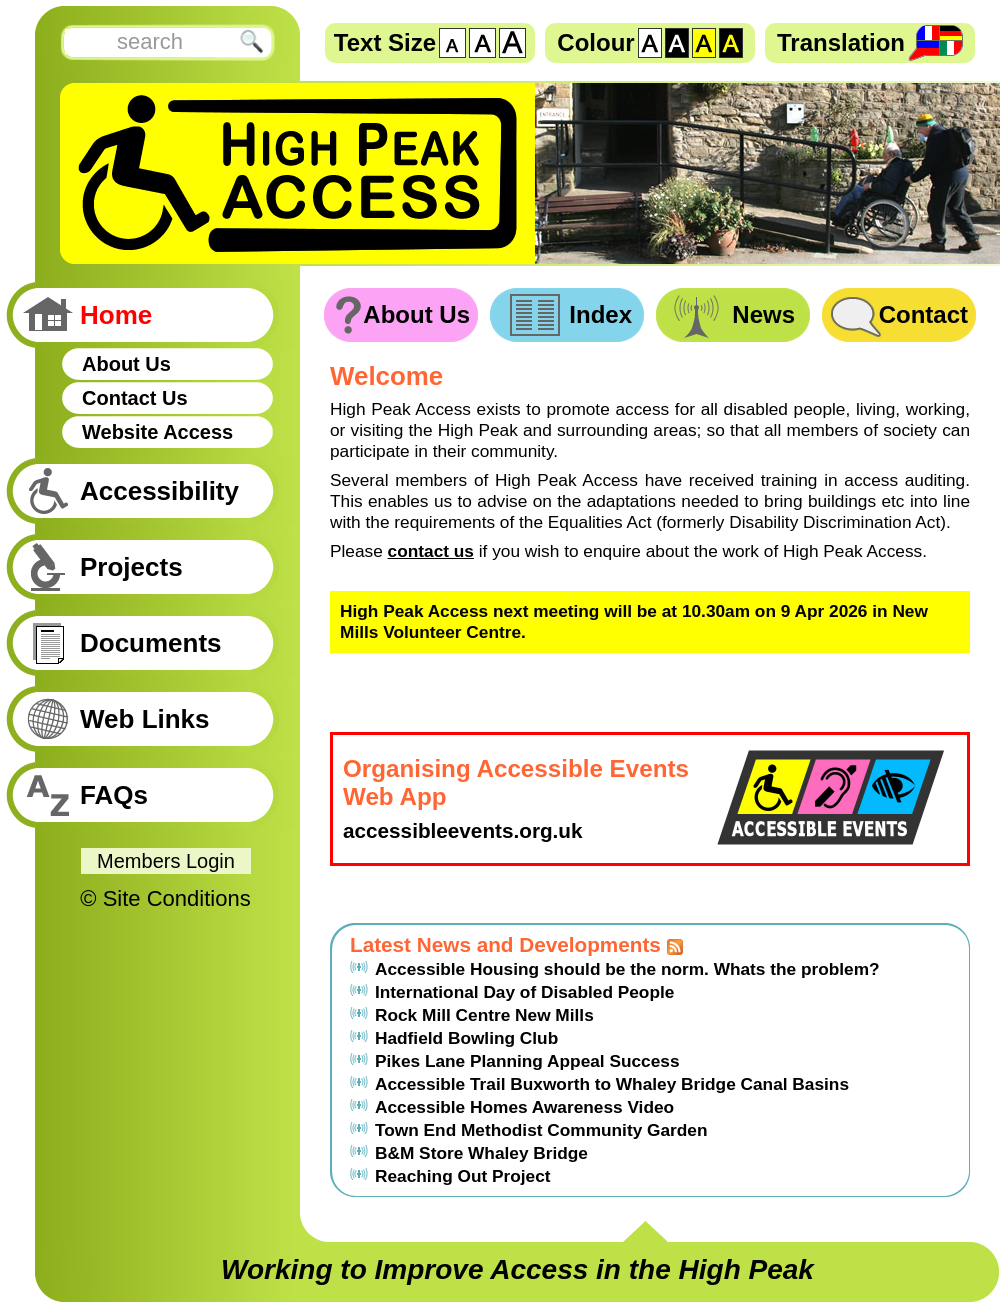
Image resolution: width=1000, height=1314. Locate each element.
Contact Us (135, 398)
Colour (595, 42)
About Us (126, 364)
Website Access (157, 432)
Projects (131, 567)
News (763, 314)
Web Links (145, 719)
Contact (923, 314)
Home (116, 315)
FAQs (114, 795)
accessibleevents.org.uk (463, 830)
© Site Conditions (165, 898)
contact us (431, 551)
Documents (151, 643)
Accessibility (159, 491)
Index (600, 314)
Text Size (385, 42)
